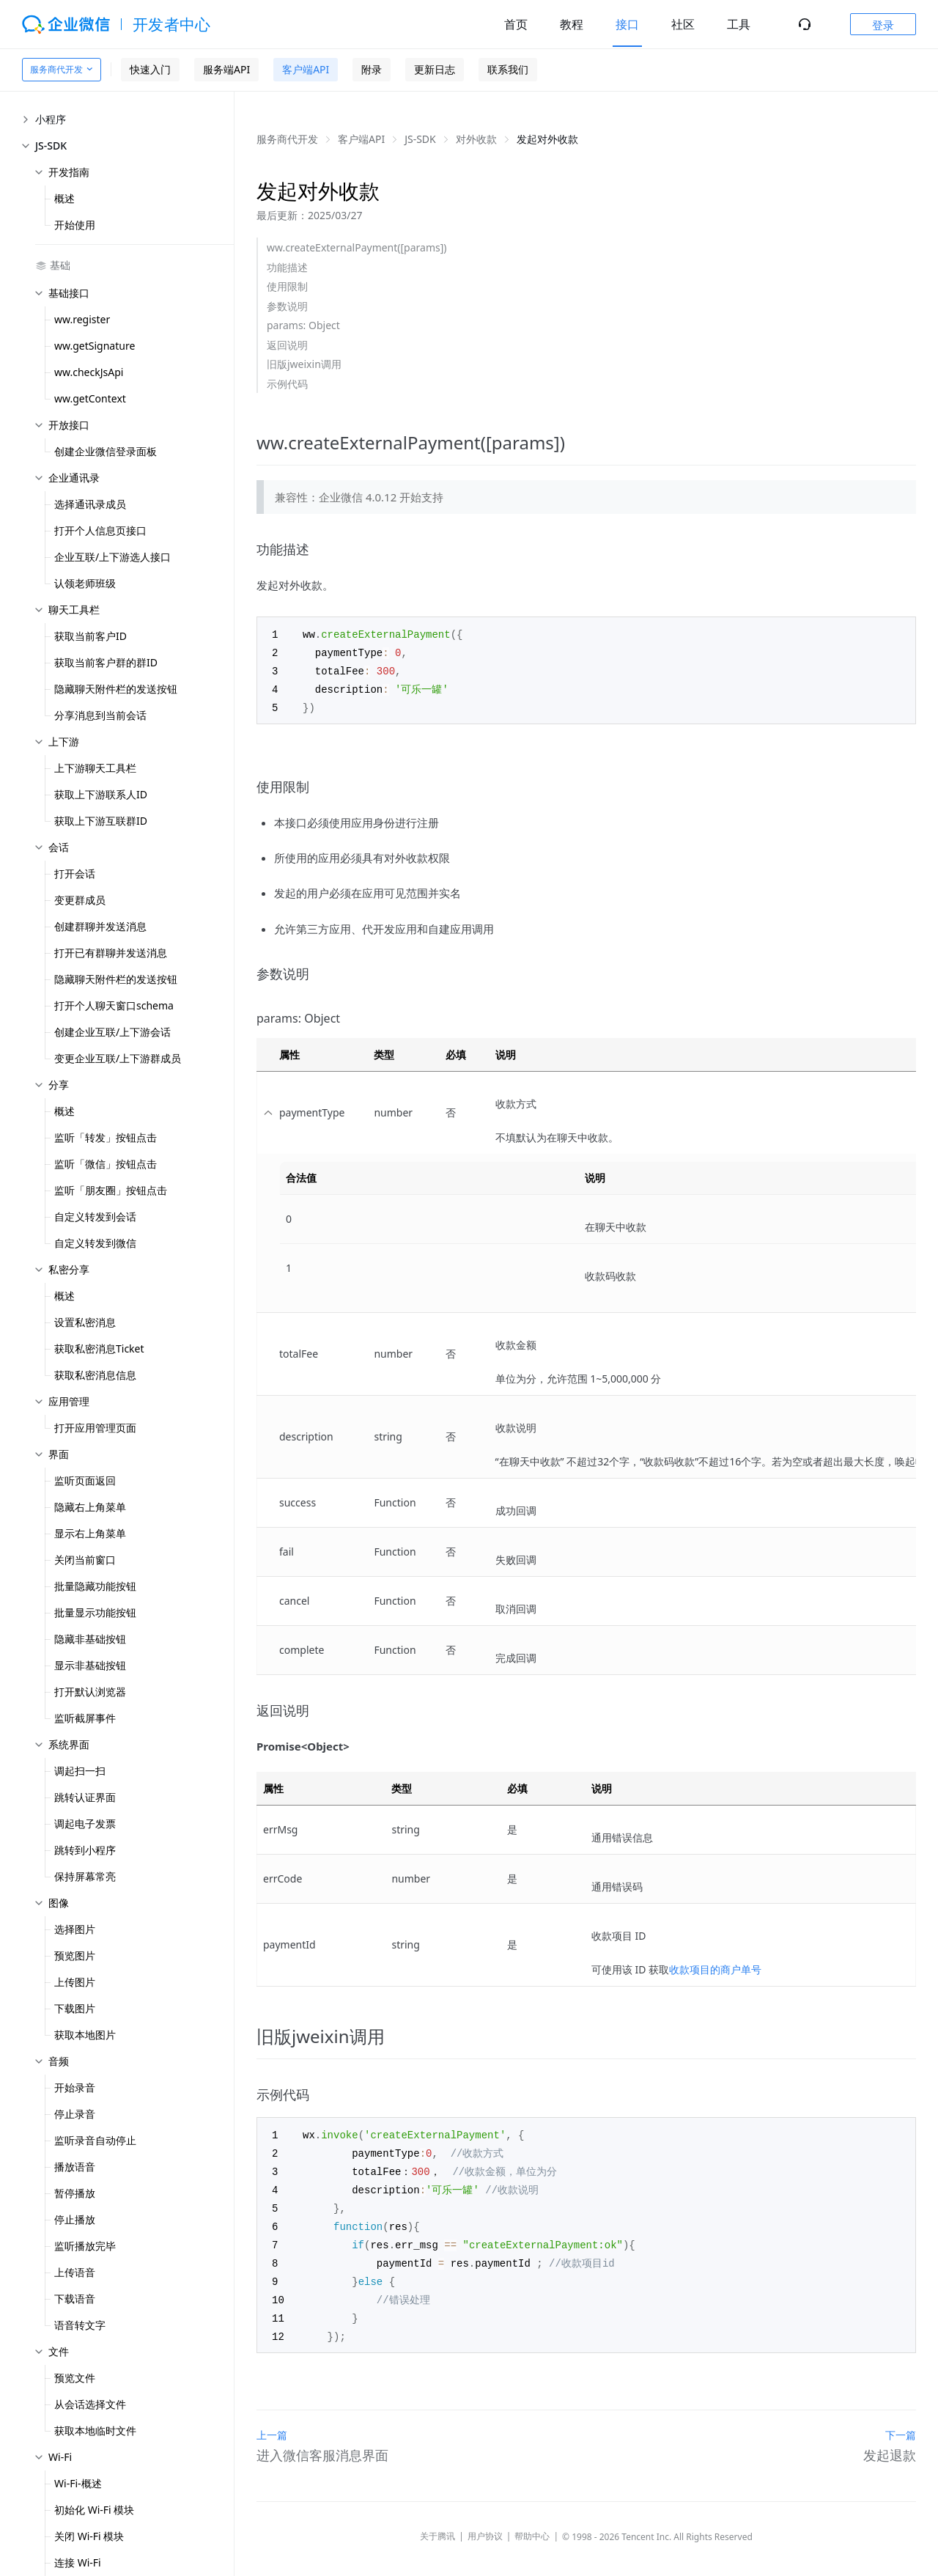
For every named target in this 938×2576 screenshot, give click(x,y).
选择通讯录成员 (90, 504)
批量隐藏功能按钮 (95, 1586)
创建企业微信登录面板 (105, 451)
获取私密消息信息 (95, 1375)
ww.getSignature (94, 346)
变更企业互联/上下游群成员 (117, 1058)
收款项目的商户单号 (715, 1966)
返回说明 (287, 345)
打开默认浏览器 (90, 1692)
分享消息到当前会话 (100, 715)
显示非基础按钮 (90, 1665)
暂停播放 (74, 2193)
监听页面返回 (85, 1480)
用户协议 (485, 2523)
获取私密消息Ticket (99, 1348)
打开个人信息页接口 (100, 530)
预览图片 (74, 1955)
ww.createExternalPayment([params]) (357, 247)
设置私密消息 (85, 1322)
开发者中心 (172, 24)
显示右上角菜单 (90, 1533)
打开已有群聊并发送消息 (110, 953)
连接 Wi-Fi (77, 2562)
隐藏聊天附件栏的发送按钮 (115, 689)
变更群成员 (80, 900)
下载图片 (74, 2008)
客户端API (305, 69)
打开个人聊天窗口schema (114, 1005)
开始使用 (74, 225)
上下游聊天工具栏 (95, 768)
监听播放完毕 (85, 2246)
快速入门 (150, 69)
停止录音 (74, 2114)
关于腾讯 (437, 2523)
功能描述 (287, 267)
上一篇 (271, 2422)
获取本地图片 (85, 2035)
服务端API (226, 69)
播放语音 (74, 2167)
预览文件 (74, 2378)
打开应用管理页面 (95, 1428)
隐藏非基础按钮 (90, 1639)
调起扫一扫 (80, 1771)
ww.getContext (90, 398)
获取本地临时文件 (95, 2430)
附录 (371, 69)
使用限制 (287, 286)
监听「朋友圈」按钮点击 (110, 1190)
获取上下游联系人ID (100, 794)
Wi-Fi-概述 (78, 2483)
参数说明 (287, 306)
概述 (64, 198)
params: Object (303, 325)
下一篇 (900, 2422)
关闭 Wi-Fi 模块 (89, 2536)
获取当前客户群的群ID (106, 662)
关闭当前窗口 (85, 1560)
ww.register (82, 319)
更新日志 (434, 69)
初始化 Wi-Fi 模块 (94, 2510)
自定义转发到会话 (95, 1216)
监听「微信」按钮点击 (105, 1164)
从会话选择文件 (90, 2404)
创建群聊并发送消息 (100, 926)
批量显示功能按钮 (95, 1612)
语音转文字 (80, 2325)
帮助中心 (532, 2523)
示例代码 (287, 384)
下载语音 (74, 2298)
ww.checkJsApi (88, 372)
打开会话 (74, 873)
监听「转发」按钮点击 (105, 1137)
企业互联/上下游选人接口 (112, 557)
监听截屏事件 (85, 1718)
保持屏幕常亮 (85, 1876)
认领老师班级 (85, 583)
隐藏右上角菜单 (90, 1507)
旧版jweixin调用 (304, 364)
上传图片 (74, 1982)
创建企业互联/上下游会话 (112, 1032)
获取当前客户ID (90, 636)
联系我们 (507, 69)
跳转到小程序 (85, 1850)
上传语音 (74, 2272)
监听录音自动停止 (95, 2140)
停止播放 (74, 2219)
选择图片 (74, 1929)
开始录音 (74, 2087)
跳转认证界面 (85, 1797)
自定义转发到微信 (95, 1243)
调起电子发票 (85, 1823)
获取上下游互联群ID (100, 821)
